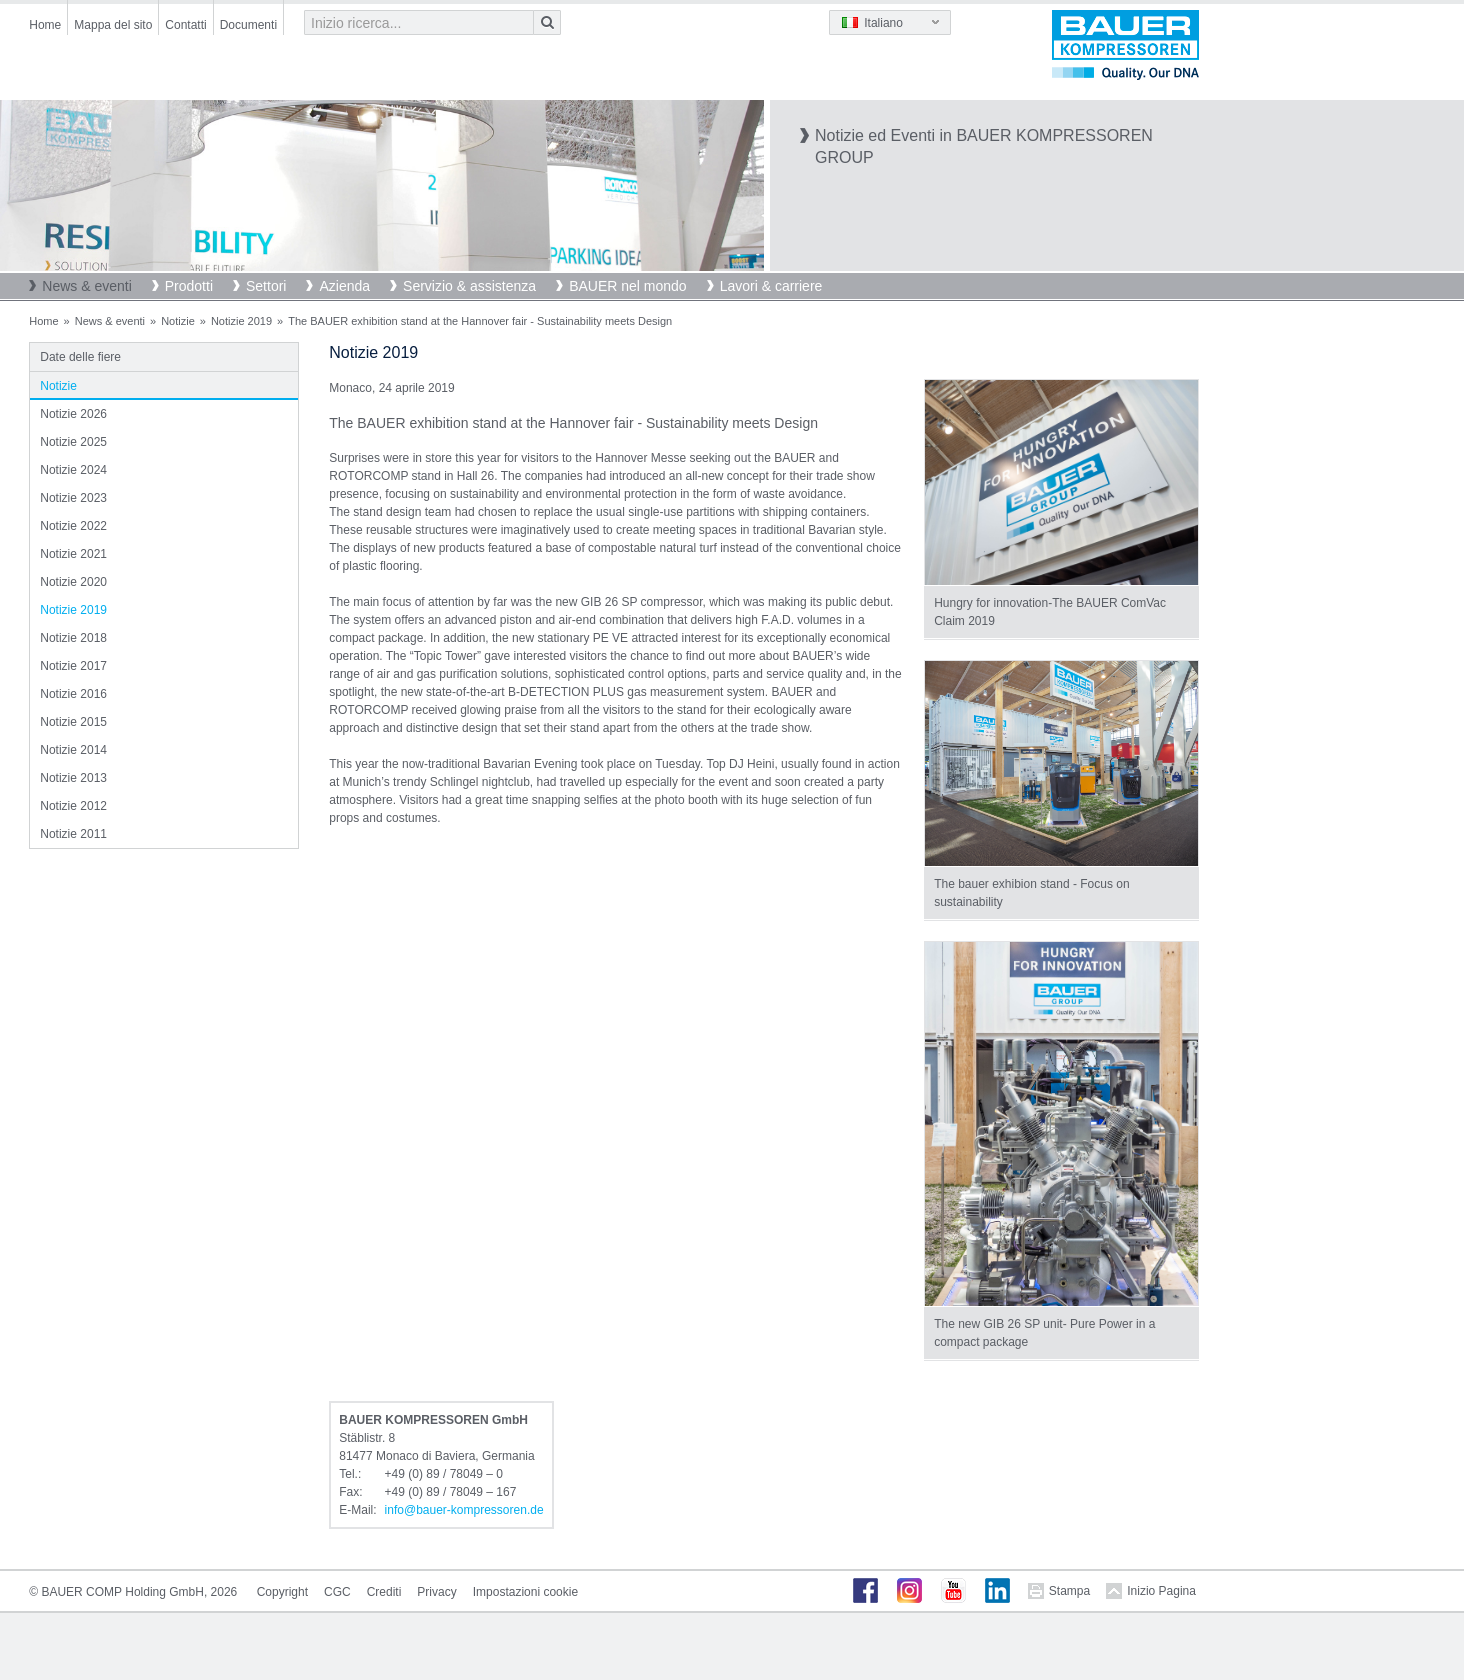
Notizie (178, 321)
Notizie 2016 (73, 694)
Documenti (248, 25)
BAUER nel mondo (628, 286)
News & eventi (86, 286)
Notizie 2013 (73, 778)
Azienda (344, 286)
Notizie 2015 (73, 722)
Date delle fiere (80, 357)
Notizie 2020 (73, 582)
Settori (266, 286)
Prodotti (189, 286)
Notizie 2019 (241, 321)
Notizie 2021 (73, 554)
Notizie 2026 (73, 414)
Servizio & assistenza (469, 286)
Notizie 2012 (73, 806)
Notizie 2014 (73, 750)
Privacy (436, 1592)
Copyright (282, 1592)
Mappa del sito (113, 25)
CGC (337, 1592)
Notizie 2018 (73, 638)
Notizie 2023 (73, 498)
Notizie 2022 (73, 526)
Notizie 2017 (73, 666)
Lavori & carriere (771, 286)
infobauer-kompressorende (464, 1510)
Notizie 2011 (73, 834)
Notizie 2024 (73, 470)
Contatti (185, 25)
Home (45, 25)
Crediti (384, 1592)
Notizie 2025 (73, 442)
